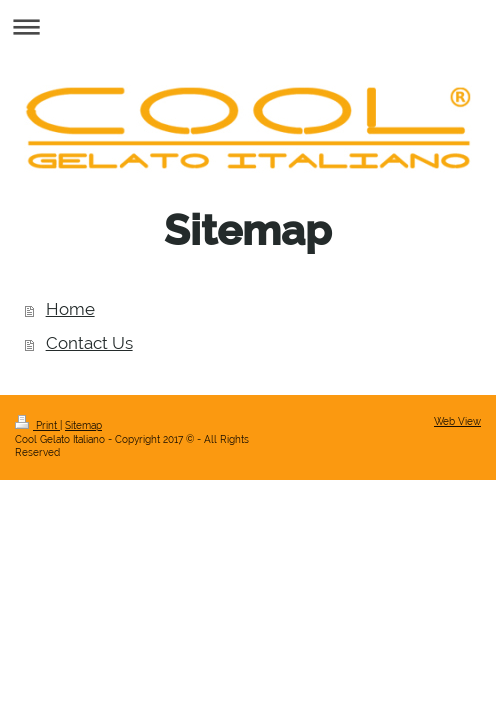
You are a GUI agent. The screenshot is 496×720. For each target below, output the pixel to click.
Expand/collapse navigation (248, 26)
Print (37, 425)
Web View (457, 421)
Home (70, 309)
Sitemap (83, 425)
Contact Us (89, 343)
